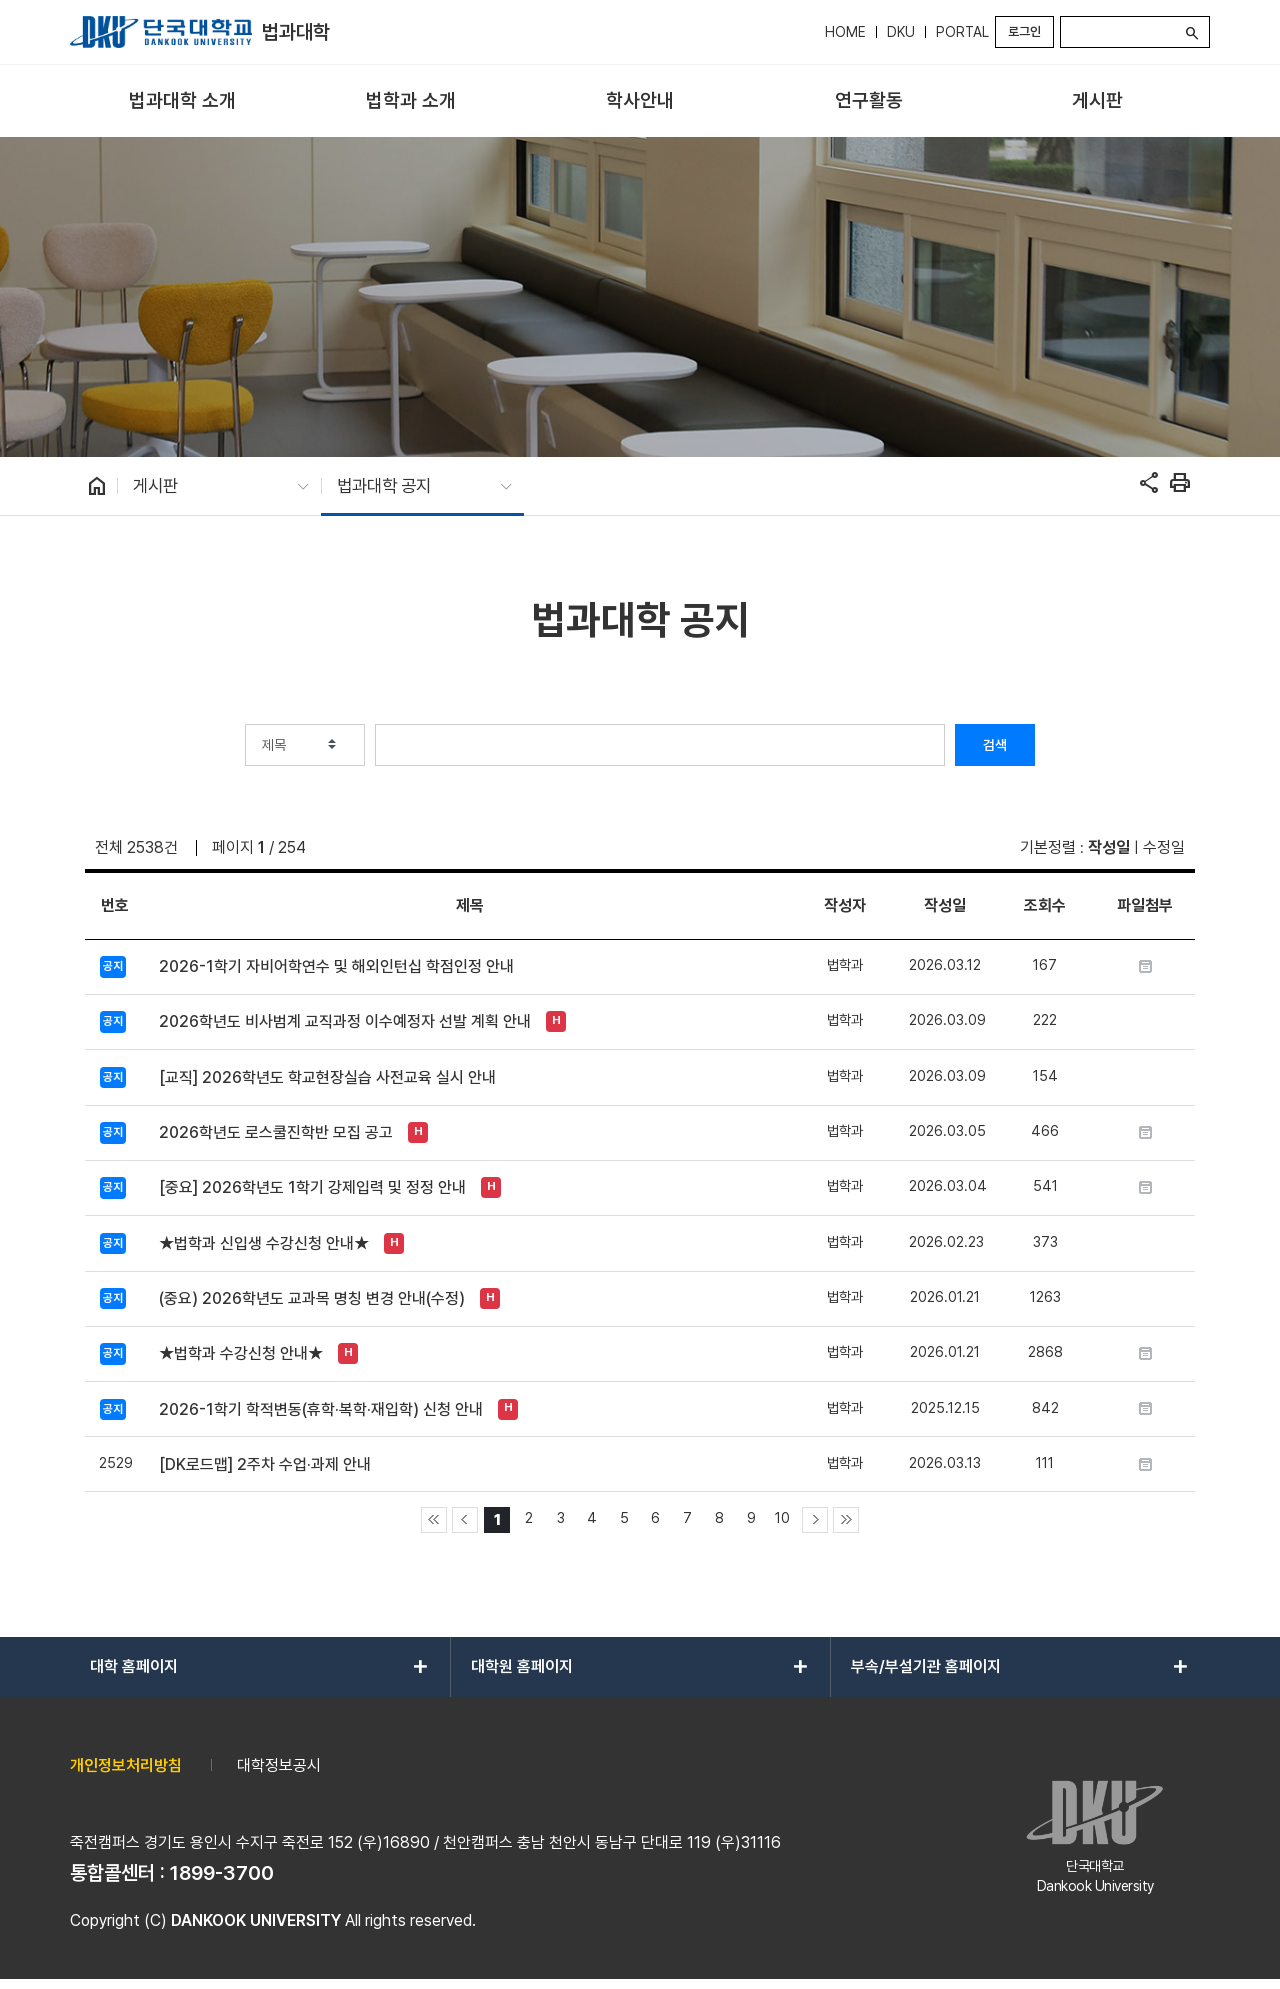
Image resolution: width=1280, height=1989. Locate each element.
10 (782, 1517)
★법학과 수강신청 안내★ (241, 1353)
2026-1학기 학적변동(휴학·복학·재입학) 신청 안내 (321, 1409)
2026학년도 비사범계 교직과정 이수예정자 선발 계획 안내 (345, 1021)
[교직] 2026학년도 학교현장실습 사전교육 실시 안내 (327, 1077)
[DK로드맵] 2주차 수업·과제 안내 (265, 1464)
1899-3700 (222, 1873)
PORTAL (962, 32)
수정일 (1164, 847)
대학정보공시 (279, 1765)
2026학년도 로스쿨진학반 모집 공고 (276, 1132)
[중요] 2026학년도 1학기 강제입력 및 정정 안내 (312, 1187)
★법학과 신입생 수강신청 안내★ (264, 1243)
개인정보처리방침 (126, 1765)
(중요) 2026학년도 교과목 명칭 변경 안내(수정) (312, 1298)
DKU (901, 32)
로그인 (1024, 31)
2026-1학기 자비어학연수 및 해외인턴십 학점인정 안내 (336, 966)
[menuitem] (182, 101)
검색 (995, 745)
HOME (845, 32)
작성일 (1109, 847)
